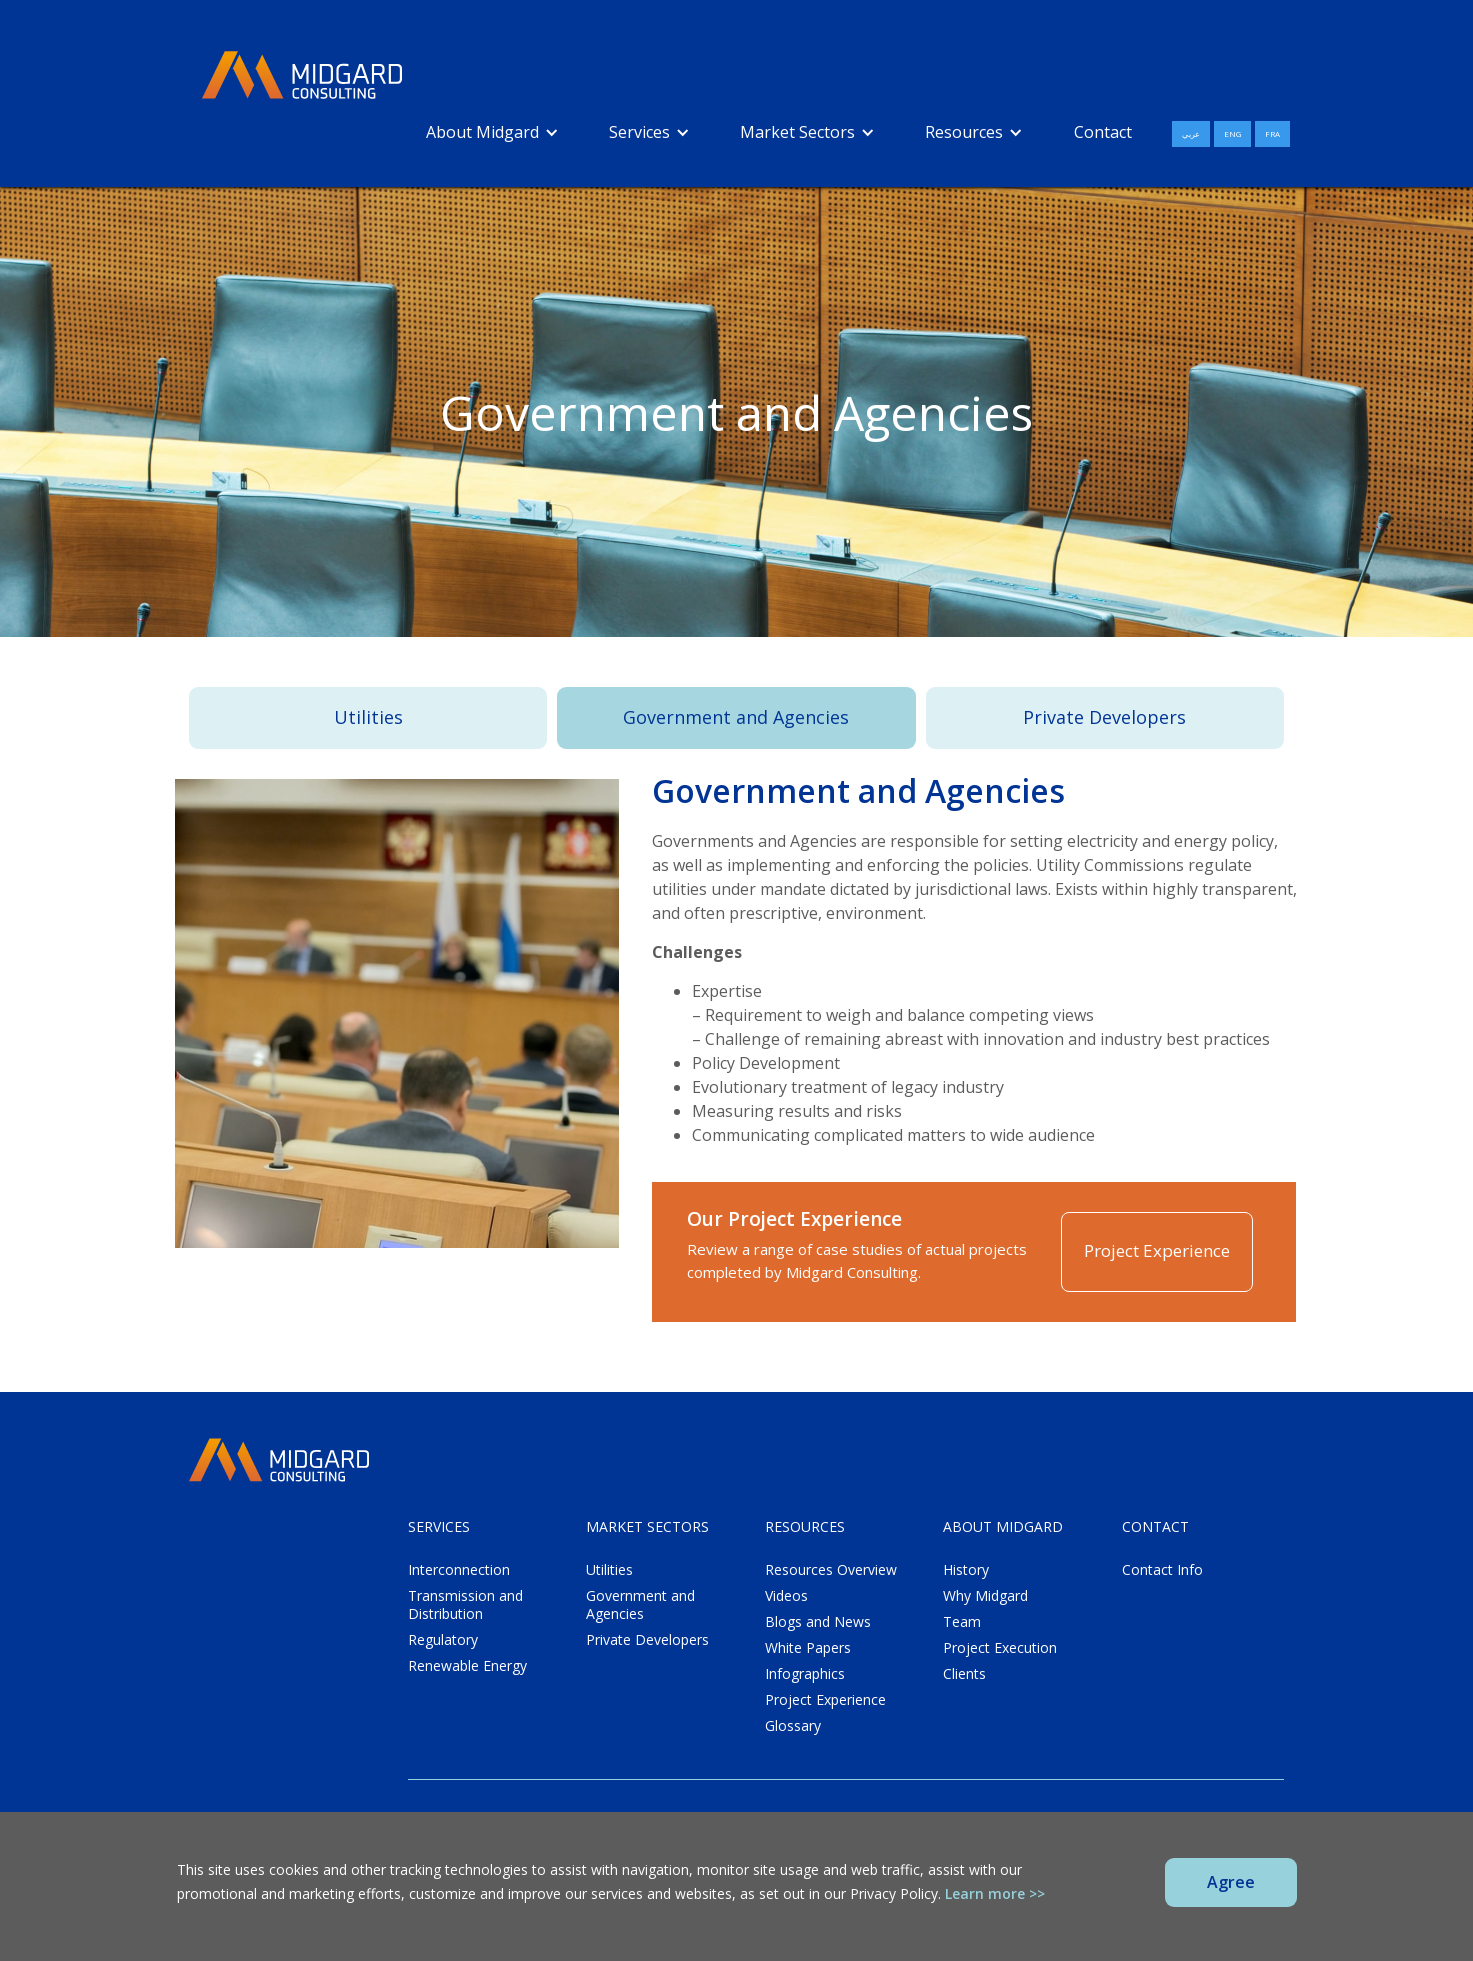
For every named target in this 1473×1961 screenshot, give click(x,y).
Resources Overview (831, 1570)
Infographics (805, 1674)
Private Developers (1104, 717)
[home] (302, 76)
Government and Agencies (736, 717)
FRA (1272, 133)
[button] (492, 132)
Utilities (368, 717)
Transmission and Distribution (465, 1605)
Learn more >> (995, 1893)
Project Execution (1000, 1648)
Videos (786, 1596)
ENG (1232, 133)
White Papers (808, 1648)
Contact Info (1162, 1570)
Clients (964, 1674)
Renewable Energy (467, 1666)
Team (962, 1622)
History (966, 1570)
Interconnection (459, 1570)
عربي (1191, 133)
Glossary (793, 1726)
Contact (1103, 132)
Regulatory (443, 1640)
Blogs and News (818, 1622)
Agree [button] (1231, 1882)
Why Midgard (985, 1596)
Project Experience (1157, 1250)
